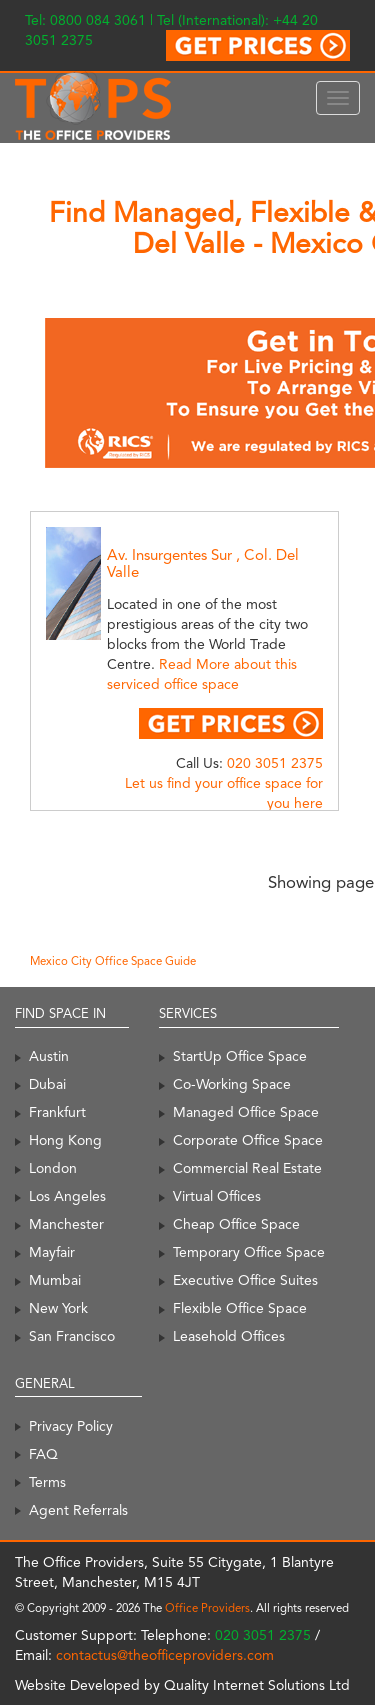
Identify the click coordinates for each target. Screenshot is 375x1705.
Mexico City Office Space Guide (113, 961)
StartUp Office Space (240, 1056)
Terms (47, 1482)
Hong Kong (65, 1140)
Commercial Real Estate (247, 1168)
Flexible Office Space (240, 1308)
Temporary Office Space (249, 1252)
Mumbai (55, 1280)
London (53, 1168)
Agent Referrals (78, 1510)
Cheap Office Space (236, 1224)
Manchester (66, 1224)
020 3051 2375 (275, 763)
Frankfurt (57, 1112)
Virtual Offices (217, 1196)
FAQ (43, 1454)
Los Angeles (67, 1196)
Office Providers (207, 1608)
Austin (49, 1056)
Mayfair (52, 1252)
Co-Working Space (232, 1084)
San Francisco (72, 1336)
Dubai (47, 1084)
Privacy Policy (71, 1426)
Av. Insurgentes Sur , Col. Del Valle (203, 563)
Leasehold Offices (229, 1336)
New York (58, 1308)
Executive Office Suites (245, 1280)
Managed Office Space (246, 1112)
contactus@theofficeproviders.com (165, 1655)
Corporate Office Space (248, 1140)
